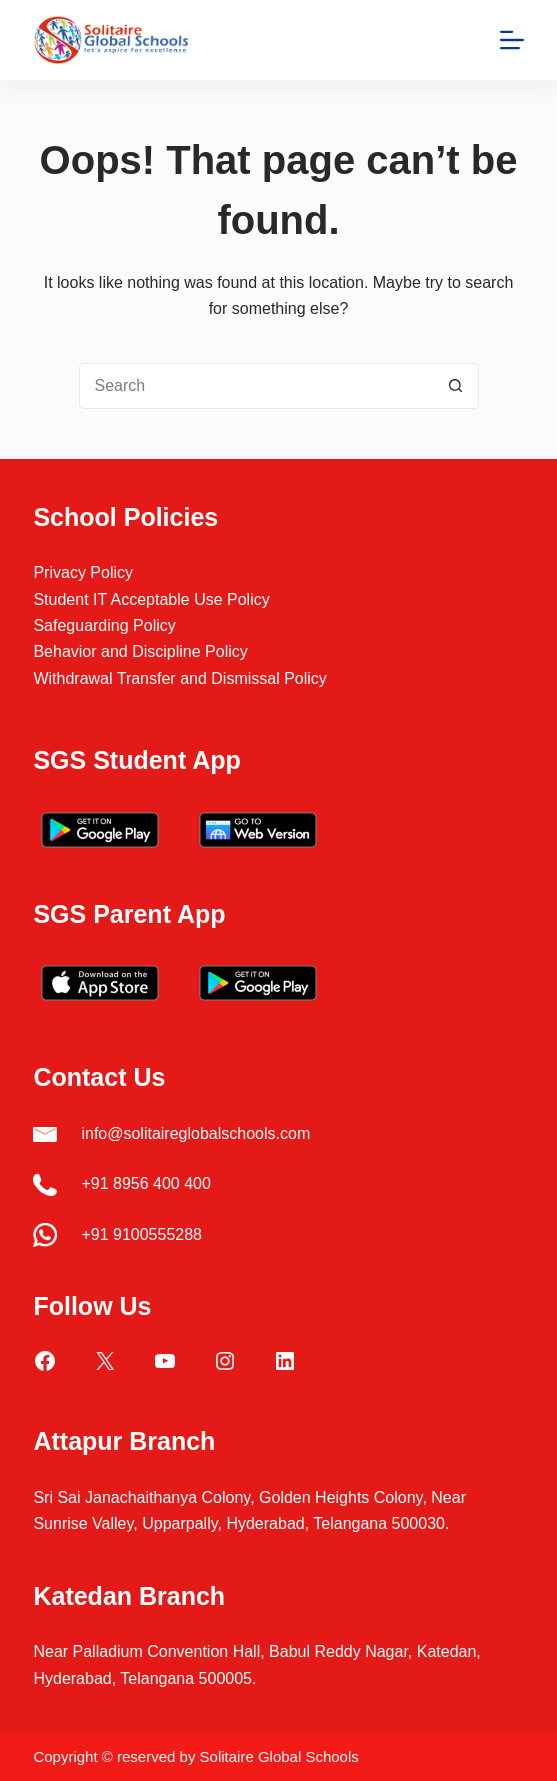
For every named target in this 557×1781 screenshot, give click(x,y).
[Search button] (456, 386)
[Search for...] (256, 386)
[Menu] (512, 40)
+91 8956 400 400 (145, 1183)
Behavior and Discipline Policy (140, 651)
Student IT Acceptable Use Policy (151, 599)
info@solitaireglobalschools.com (195, 1133)
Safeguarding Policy (104, 625)
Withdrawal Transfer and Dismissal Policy (179, 678)
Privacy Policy (83, 572)
